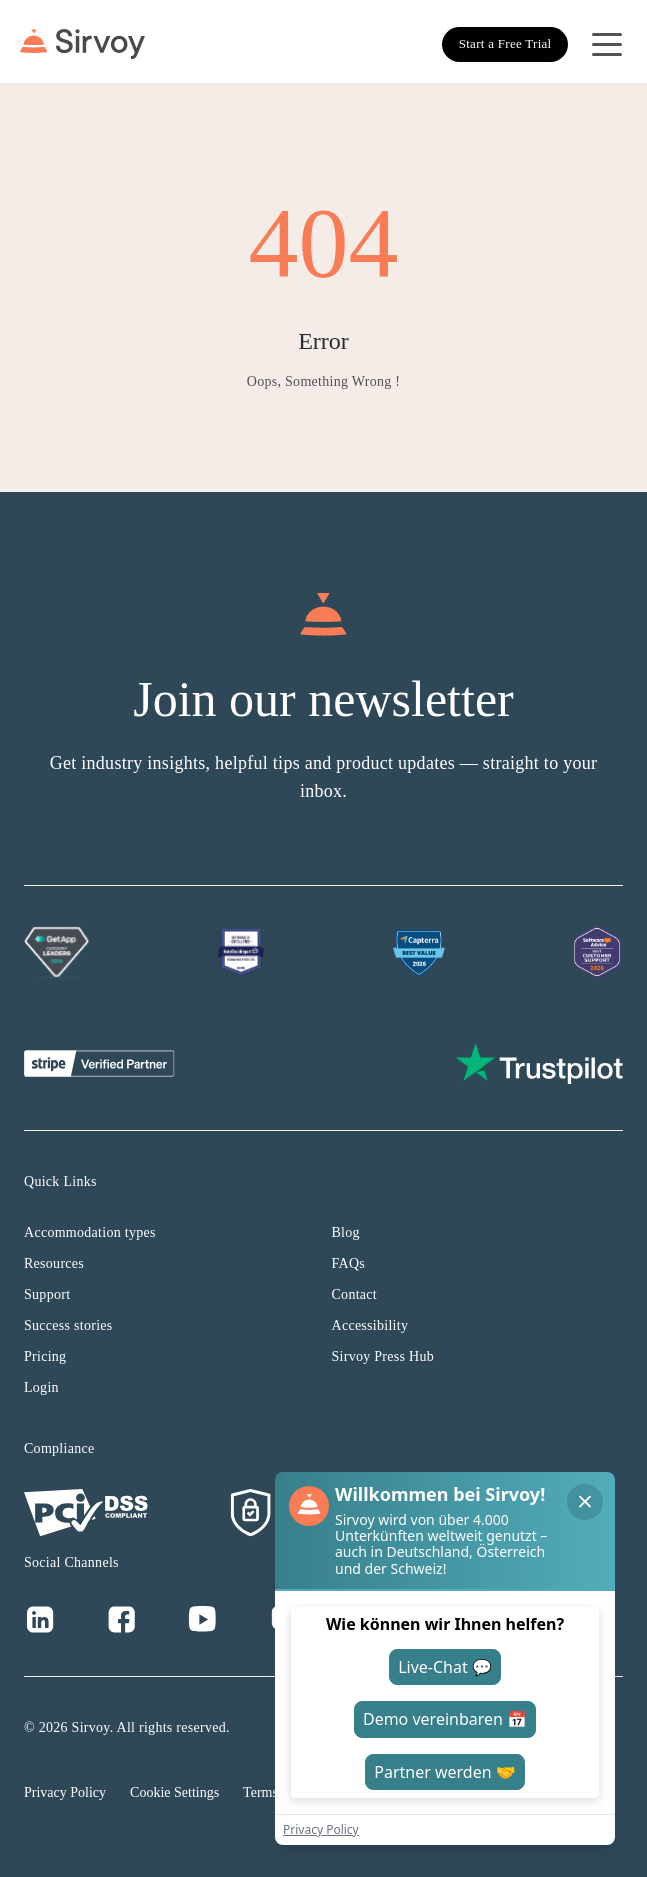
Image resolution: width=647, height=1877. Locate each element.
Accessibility (370, 1325)
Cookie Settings (174, 1792)
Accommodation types (90, 1232)
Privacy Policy (65, 1792)
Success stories (68, 1325)
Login (41, 1387)
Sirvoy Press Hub (383, 1356)
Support (47, 1294)
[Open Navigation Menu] (607, 44)
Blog (346, 1232)
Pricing (45, 1356)
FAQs (349, 1263)
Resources (54, 1263)
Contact (355, 1294)
